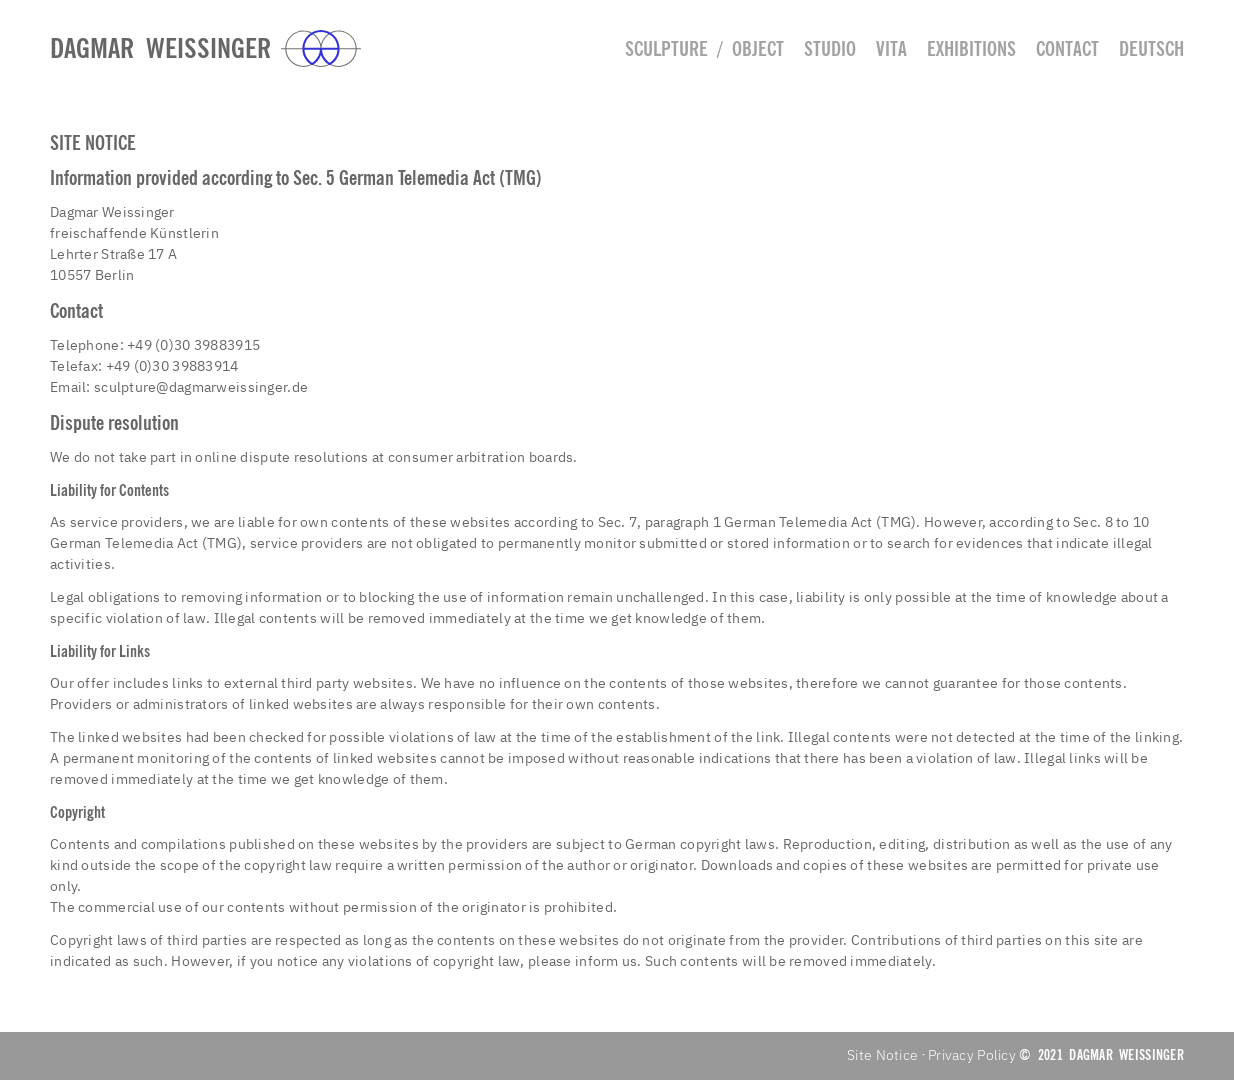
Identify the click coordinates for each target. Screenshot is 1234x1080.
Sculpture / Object (704, 48)
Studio (830, 48)
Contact (1067, 48)
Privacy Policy (972, 1055)
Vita (891, 48)
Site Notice (882, 1055)
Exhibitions (971, 48)
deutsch (1151, 48)
